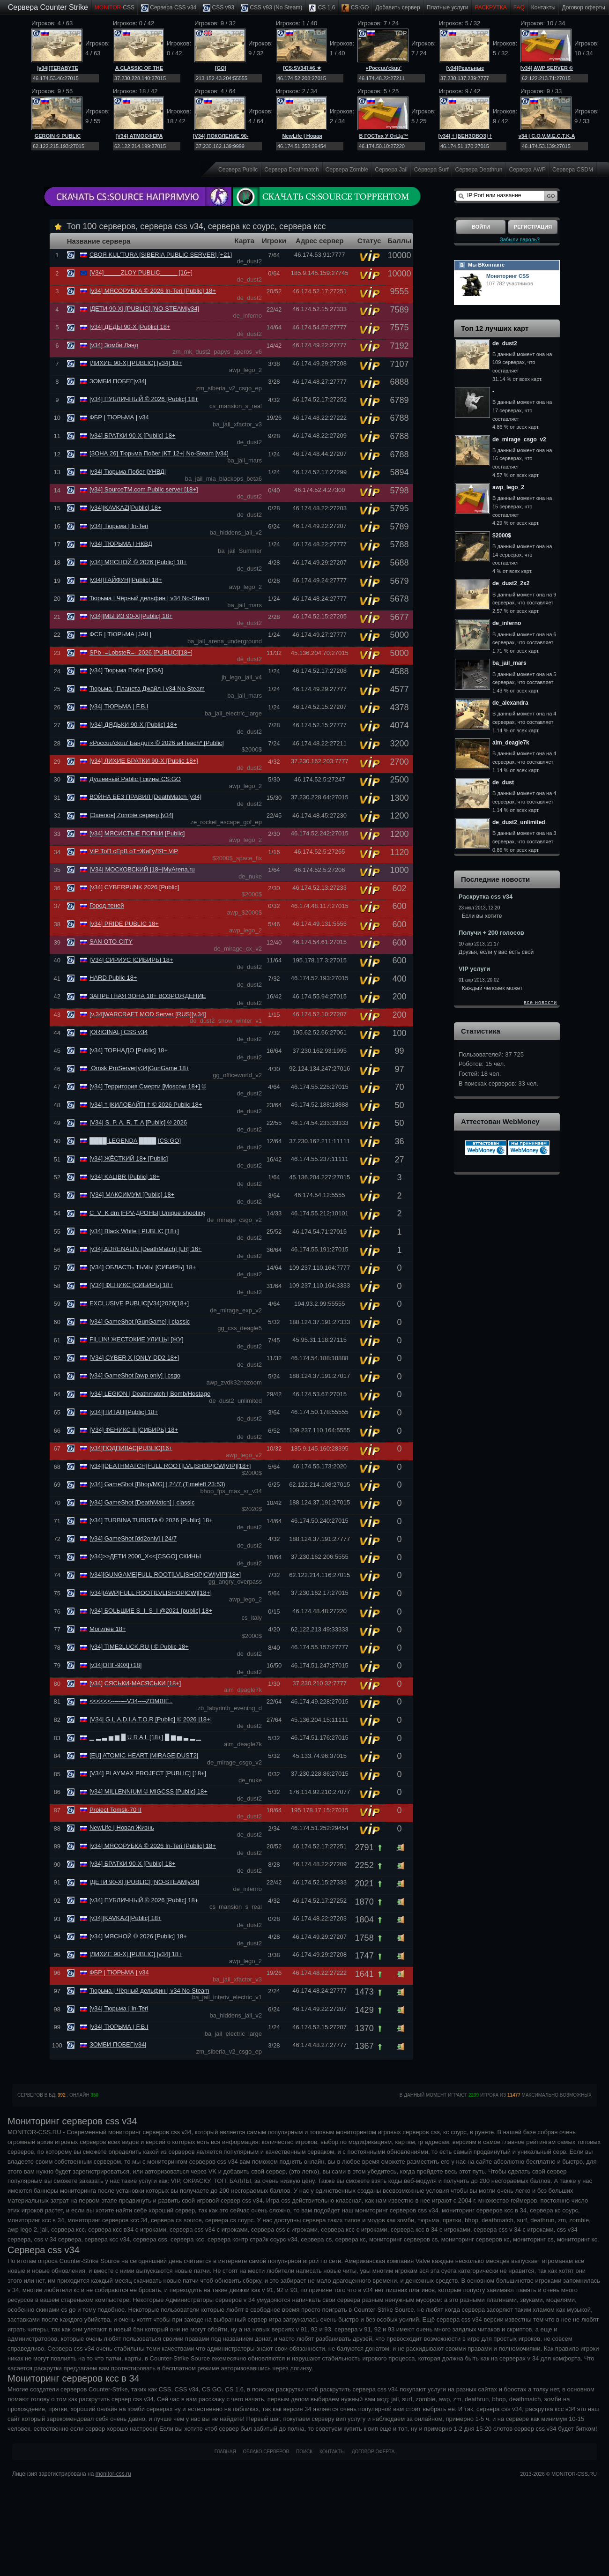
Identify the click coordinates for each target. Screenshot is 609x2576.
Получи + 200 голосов (491, 932)
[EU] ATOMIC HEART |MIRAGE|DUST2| (143, 1755)
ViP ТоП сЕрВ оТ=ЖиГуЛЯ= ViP (133, 851)
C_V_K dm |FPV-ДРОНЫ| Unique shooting (147, 1212)
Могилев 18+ (107, 1628)
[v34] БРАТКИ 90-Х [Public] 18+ (132, 435)
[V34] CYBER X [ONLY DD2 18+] (134, 1357)
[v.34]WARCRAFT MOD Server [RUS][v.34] (147, 1014)
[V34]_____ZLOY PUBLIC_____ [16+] (141, 272)
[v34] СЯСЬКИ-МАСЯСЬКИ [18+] (135, 1683)
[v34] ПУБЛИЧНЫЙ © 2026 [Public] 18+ (143, 398)
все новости (540, 1002)
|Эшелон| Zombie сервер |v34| (131, 815)
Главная (225, 2451)
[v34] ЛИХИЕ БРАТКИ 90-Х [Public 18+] (143, 760)
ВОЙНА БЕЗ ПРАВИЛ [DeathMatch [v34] (145, 796)
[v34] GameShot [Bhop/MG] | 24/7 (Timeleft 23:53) (157, 1484)
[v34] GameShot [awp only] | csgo (134, 1375)
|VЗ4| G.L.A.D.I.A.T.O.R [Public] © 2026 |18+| (150, 1719)
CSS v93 (218, 8)
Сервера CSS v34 (168, 8)
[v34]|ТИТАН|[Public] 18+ (123, 1411)
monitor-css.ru (113, 2474)
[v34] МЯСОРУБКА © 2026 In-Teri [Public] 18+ (152, 290)
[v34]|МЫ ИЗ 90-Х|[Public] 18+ (130, 615)
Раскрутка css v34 (485, 896)
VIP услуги (474, 968)
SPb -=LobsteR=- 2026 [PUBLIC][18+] (141, 652)
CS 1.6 (322, 8)
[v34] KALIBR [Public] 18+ (124, 1176)
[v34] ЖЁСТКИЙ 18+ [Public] (128, 1158)
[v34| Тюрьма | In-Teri (119, 525)
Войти (481, 227)
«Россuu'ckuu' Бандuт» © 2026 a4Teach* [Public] (156, 742)
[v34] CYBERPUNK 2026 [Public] (134, 887)
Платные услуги (447, 7)
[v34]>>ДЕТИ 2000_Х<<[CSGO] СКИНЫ (145, 1556)
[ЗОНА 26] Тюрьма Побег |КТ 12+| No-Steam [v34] (159, 453)
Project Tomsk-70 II (115, 1809)
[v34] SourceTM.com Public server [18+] (143, 489)
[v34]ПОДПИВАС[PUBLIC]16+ (130, 1448)
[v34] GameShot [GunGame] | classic (139, 1321)
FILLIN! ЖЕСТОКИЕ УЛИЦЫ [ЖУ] (136, 1339)
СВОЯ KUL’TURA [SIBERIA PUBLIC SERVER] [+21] (160, 254)
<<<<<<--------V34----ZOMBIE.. (131, 1701)
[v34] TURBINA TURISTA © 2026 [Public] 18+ (151, 1520)
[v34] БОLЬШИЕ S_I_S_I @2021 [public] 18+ (150, 1610)
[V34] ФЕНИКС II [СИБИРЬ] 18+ (133, 1429)
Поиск (304, 2451)
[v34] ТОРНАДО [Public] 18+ (128, 1050)
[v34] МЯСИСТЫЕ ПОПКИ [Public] (137, 833)
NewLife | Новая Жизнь (121, 1827)
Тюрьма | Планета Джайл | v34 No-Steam (147, 688)
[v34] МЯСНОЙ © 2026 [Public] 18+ (138, 562)
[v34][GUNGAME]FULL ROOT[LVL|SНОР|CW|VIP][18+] (165, 1574)
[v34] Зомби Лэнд (113, 345)
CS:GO (355, 8)
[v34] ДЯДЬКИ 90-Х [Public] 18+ (133, 724)
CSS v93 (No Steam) (271, 8)
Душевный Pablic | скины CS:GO (135, 778)
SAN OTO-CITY (111, 941)
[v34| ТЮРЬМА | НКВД (120, 543)
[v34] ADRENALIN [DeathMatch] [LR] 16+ (145, 1248)
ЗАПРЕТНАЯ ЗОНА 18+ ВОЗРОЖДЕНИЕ (147, 995)
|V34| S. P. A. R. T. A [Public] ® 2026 (138, 1122)
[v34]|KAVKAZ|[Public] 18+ (125, 507)
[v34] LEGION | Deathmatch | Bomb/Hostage (149, 1393)
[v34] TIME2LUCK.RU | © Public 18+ (139, 1646)
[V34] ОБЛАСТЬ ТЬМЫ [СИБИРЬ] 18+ (142, 1267)
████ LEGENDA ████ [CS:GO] (135, 1140)
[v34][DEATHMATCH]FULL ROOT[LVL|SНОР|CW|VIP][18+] (170, 1465)
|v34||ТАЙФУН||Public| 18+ (125, 579)
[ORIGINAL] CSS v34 (118, 1031)
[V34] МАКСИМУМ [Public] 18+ (131, 1194)
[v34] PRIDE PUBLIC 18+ (124, 923)
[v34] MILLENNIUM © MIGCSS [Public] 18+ (148, 1791)
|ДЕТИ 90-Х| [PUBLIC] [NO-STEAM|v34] (144, 308)
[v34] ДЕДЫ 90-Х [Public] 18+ (130, 326)
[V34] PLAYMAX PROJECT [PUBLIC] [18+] (147, 1773)
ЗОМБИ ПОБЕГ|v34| (118, 381)
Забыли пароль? (520, 239)
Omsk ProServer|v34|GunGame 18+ (139, 1068)
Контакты (543, 7)
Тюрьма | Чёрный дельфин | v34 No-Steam (149, 598)
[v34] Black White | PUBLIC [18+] (134, 1231)
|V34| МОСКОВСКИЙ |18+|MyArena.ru (142, 869)
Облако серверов (266, 2451)
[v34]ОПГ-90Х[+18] (115, 1664)
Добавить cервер (397, 7)
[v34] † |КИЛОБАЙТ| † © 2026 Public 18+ (145, 1104)
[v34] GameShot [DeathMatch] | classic (141, 1502)
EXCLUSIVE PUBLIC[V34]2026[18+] (139, 1303)
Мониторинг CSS (507, 276)
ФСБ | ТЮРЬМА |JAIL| (120, 634)
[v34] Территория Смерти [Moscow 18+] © (147, 1086)
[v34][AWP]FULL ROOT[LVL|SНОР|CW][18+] (150, 1592)
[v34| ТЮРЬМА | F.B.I (119, 706)
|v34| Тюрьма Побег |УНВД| (127, 471)
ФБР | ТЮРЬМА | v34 (119, 417)
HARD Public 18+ (113, 977)
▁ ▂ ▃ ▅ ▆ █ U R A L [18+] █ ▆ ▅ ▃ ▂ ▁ (145, 1737)
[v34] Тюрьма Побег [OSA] (126, 670)
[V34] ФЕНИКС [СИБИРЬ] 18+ (131, 1284)
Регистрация (533, 227)
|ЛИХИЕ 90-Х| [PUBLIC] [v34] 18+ (135, 362)
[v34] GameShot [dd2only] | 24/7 (133, 1538)
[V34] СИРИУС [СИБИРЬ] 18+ (131, 959)
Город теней (106, 905)
